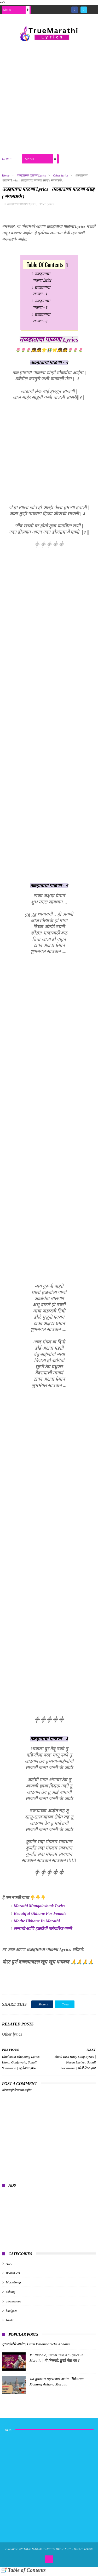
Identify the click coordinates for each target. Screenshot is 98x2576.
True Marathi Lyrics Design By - (48, 2551)
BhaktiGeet (13, 2276)
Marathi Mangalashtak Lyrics (40, 1908)
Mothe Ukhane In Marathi (37, 1924)
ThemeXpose (83, 2551)
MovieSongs (13, 2285)
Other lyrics (60, 177)
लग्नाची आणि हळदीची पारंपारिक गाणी (43, 1931)
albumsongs (13, 2304)
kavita (10, 2323)
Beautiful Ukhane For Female (40, 1916)
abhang (10, 2294)
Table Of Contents (45, 267)
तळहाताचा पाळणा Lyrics (31, 177)
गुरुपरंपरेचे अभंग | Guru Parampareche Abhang (36, 2347)
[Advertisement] (49, 98)
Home (7, 161)
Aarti (9, 2266)
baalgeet (11, 2313)
